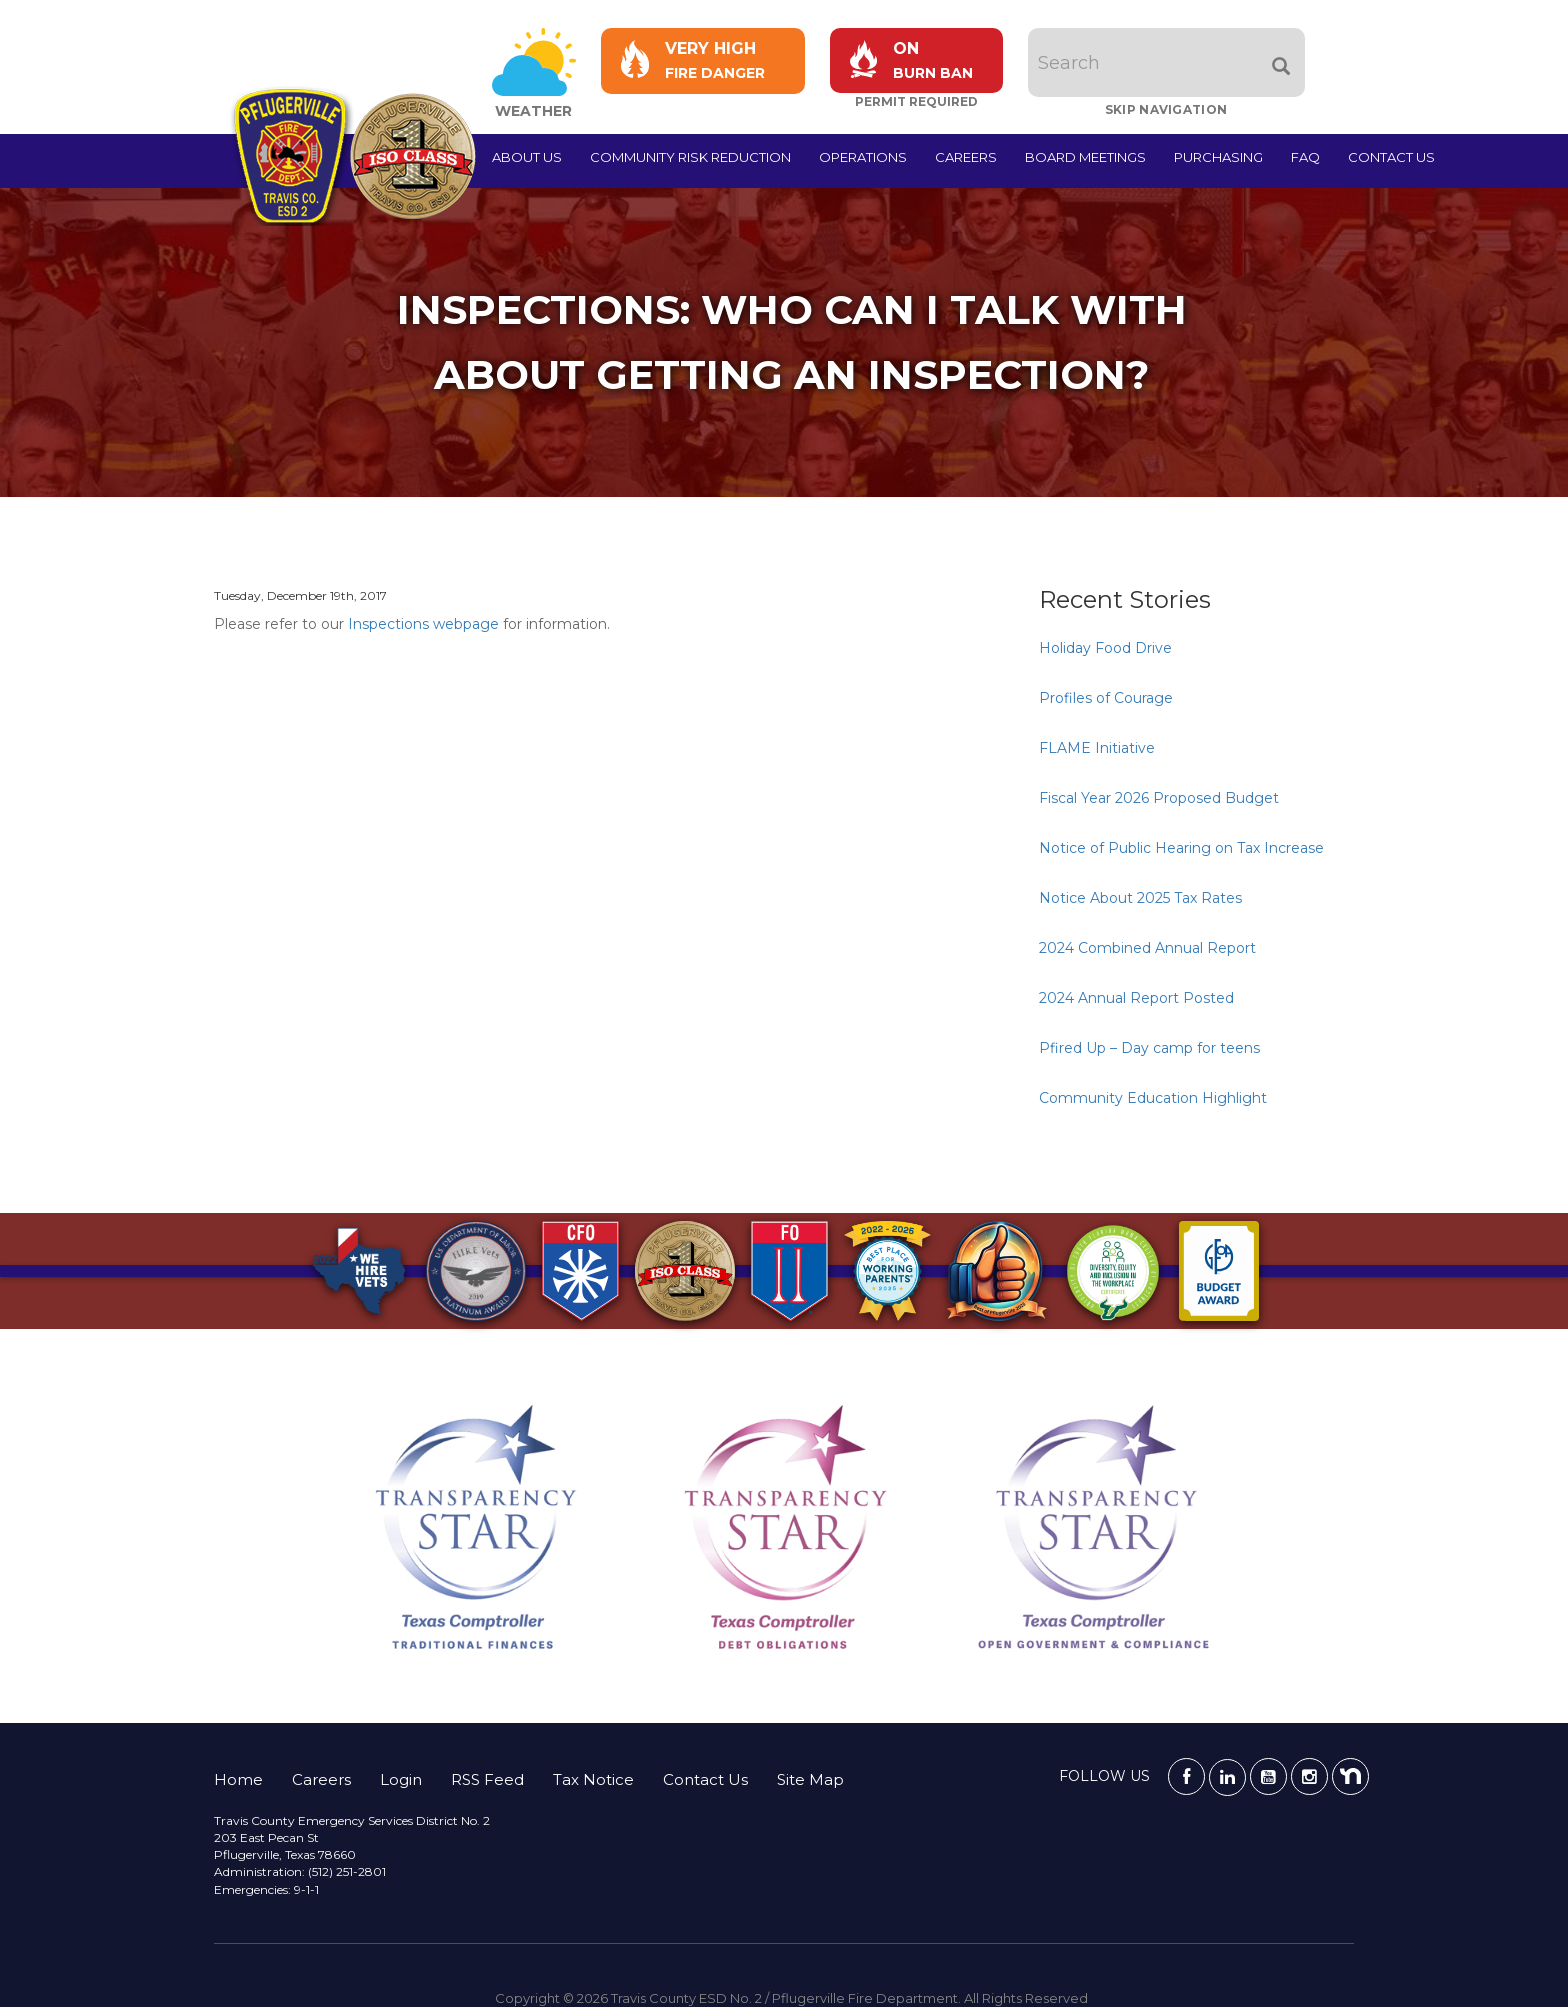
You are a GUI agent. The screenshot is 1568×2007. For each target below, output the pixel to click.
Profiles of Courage (1106, 698)
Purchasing (1218, 157)
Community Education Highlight (1153, 1098)
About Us (527, 157)
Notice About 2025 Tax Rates (1140, 898)
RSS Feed (487, 1779)
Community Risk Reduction (690, 157)
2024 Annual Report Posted (1136, 998)
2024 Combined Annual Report (1147, 948)
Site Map (810, 1779)
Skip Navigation (1166, 109)
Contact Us (1391, 157)
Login (401, 1779)
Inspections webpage (423, 624)
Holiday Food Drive (1105, 648)
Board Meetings (1085, 157)
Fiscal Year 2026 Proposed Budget (1159, 798)
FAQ (1305, 157)
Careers (966, 157)
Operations (863, 157)
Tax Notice (593, 1779)
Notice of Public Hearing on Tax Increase (1181, 848)
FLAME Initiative (1097, 748)
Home (238, 1779)
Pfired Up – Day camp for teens (1149, 1048)
